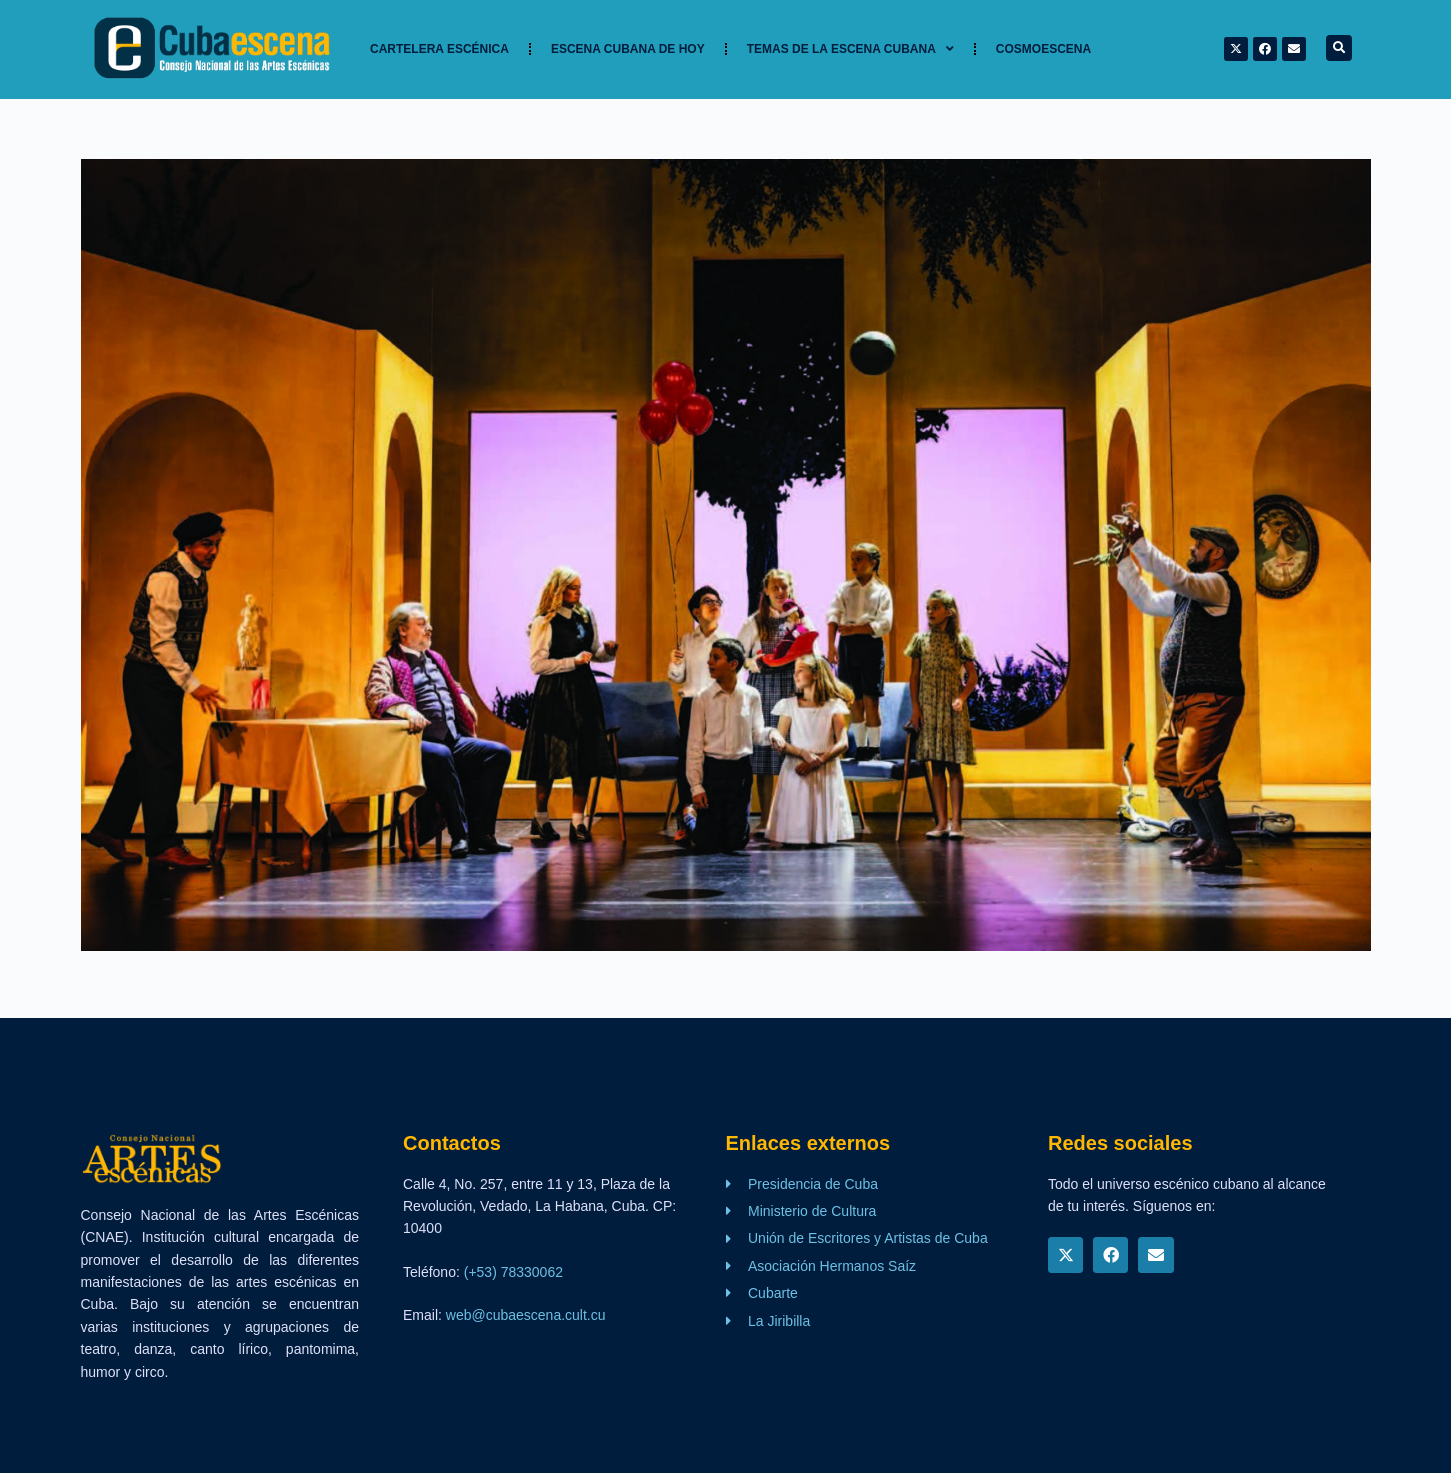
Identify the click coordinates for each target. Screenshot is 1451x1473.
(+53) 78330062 (513, 1272)
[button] (1339, 48)
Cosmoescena (1043, 49)
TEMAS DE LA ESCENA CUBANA (850, 49)
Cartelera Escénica (439, 49)
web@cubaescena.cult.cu (526, 1315)
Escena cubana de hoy (628, 49)
